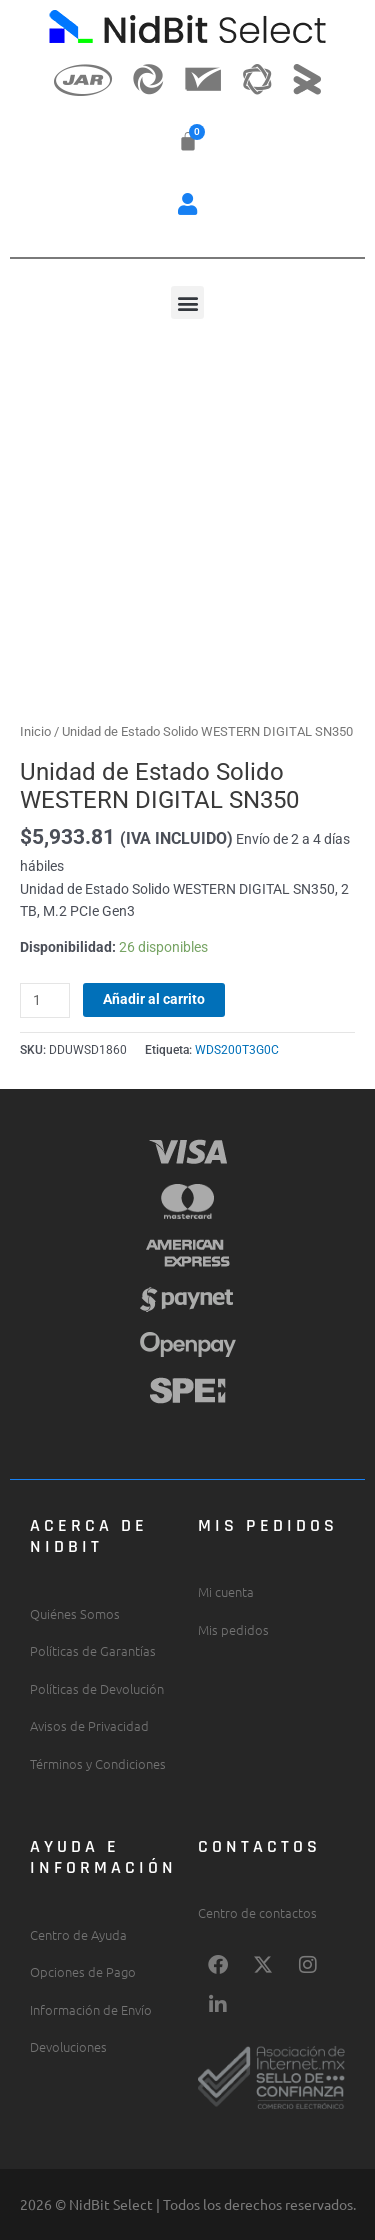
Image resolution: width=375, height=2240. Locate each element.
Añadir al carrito (154, 999)
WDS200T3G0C (237, 1050)
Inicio (35, 731)
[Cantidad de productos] (45, 1000)
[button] (188, 203)
